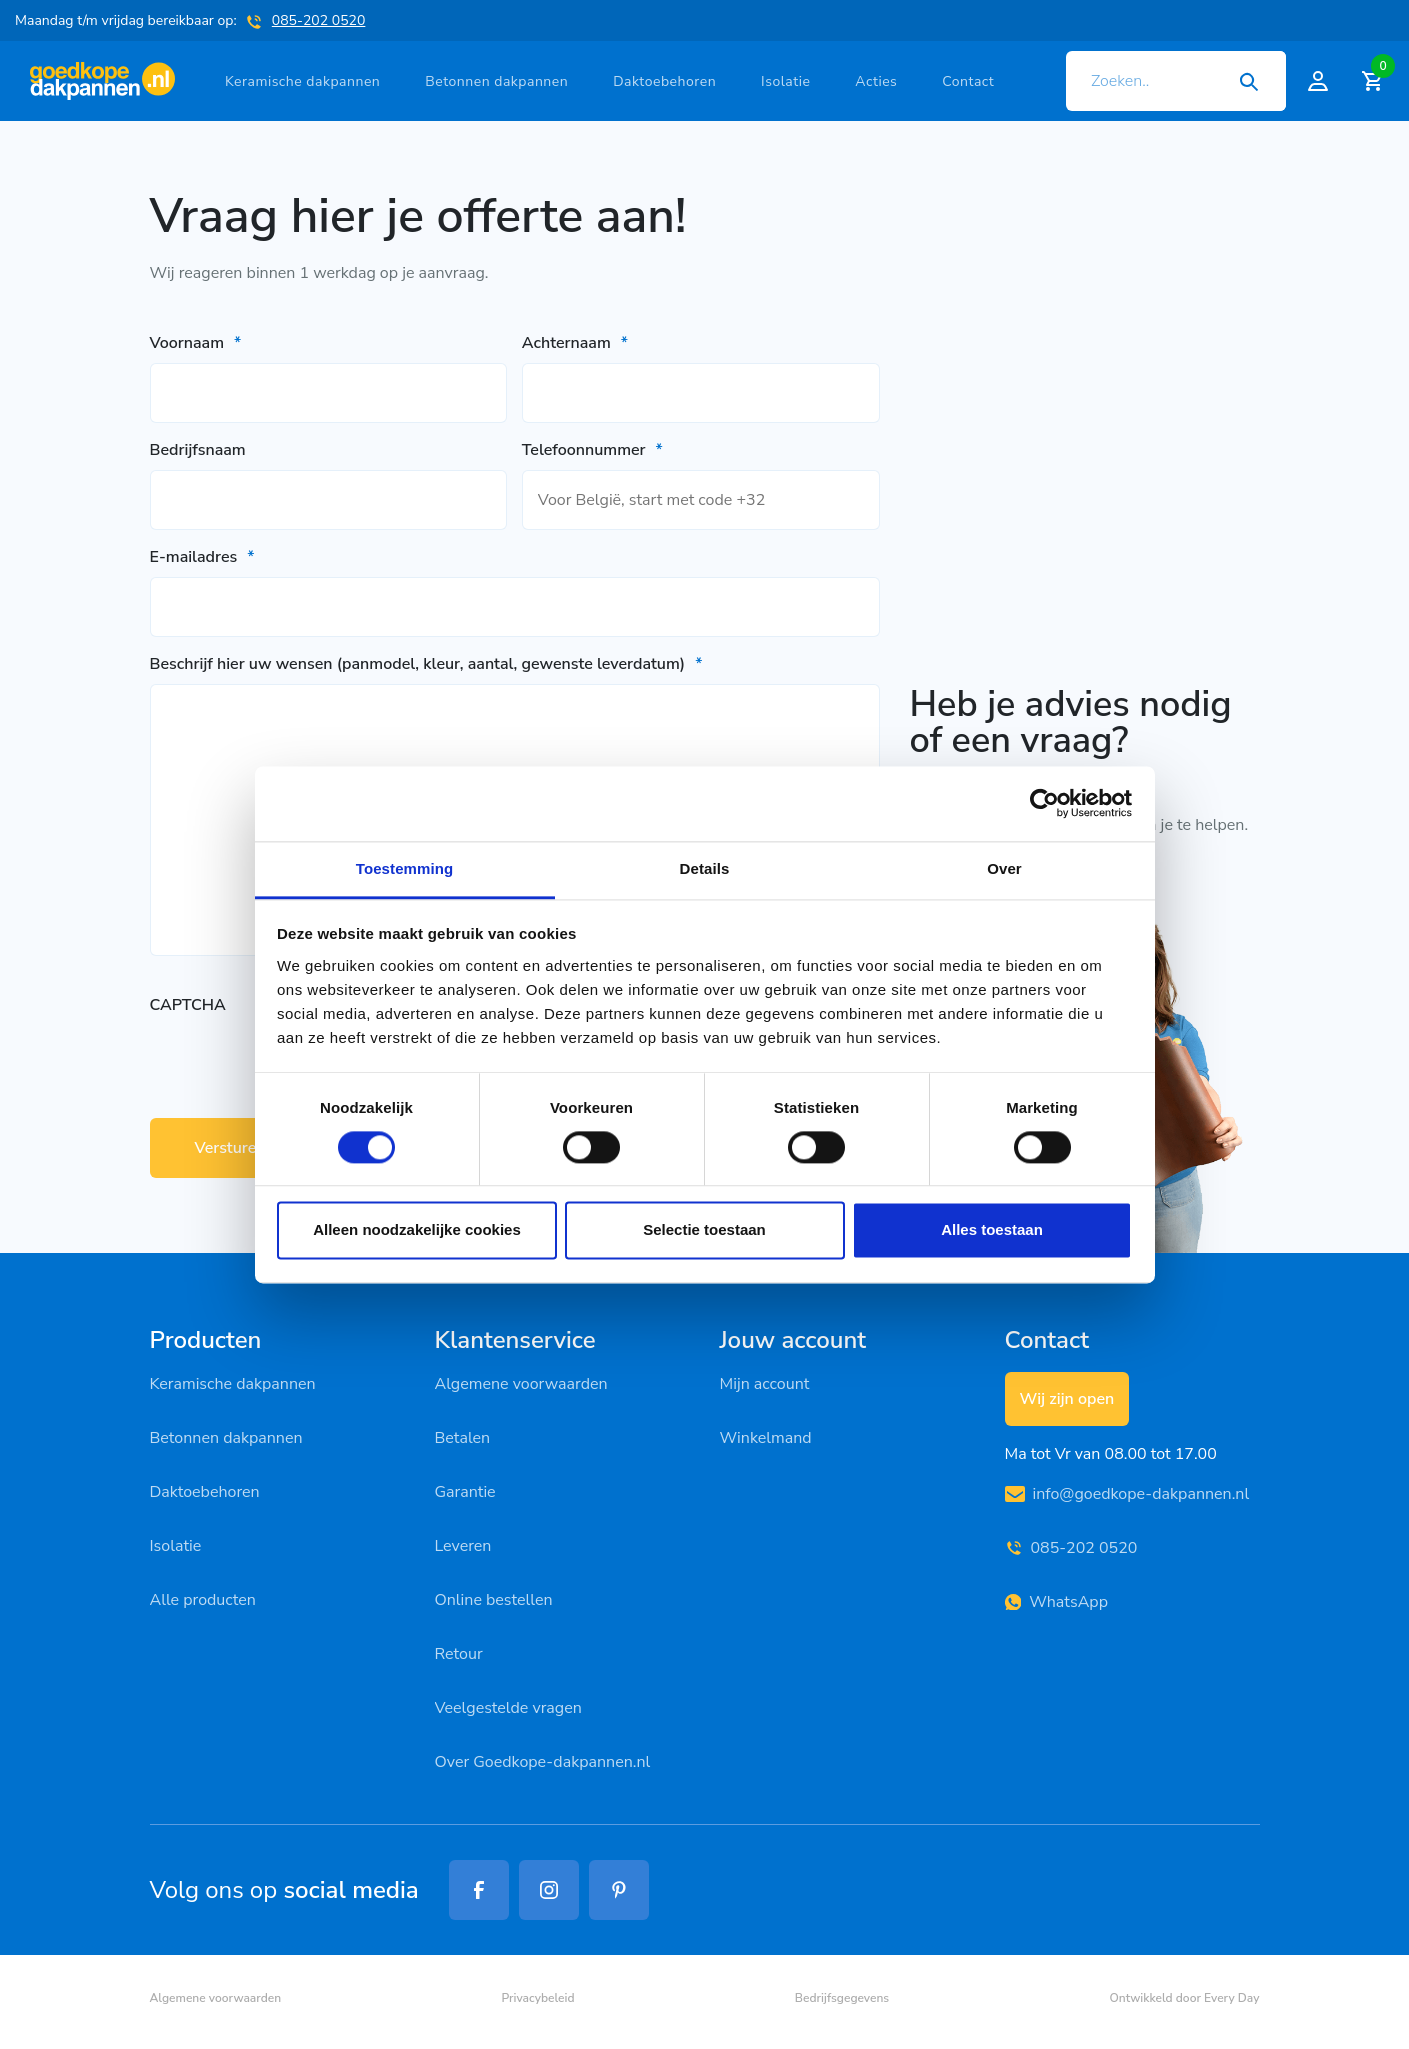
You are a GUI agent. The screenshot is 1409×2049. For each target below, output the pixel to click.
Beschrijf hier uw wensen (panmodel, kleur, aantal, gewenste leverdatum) (426, 664)
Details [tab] (705, 868)
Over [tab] (1004, 868)
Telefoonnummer (592, 450)
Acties (876, 81)
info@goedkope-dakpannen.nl (1127, 1494)
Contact (968, 81)
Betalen (463, 1438)
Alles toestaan (992, 1230)
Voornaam (196, 343)
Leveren (463, 1546)
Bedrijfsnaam (198, 450)
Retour (459, 1654)
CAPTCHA (188, 1005)
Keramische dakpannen (302, 81)
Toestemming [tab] (405, 868)
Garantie (465, 1492)
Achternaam (575, 343)
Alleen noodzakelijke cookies (417, 1230)
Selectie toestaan (704, 1230)
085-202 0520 (319, 20)
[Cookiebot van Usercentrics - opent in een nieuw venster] (1044, 803)
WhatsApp (1056, 1602)
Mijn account (765, 1384)
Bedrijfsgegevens (842, 1998)
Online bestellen (494, 1600)
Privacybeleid (537, 1998)
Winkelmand (766, 1438)
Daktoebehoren (664, 81)
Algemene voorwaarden (521, 1384)
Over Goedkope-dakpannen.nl (543, 1762)
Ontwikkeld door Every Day (1184, 1998)
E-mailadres (202, 557)
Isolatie (785, 81)
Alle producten (203, 1600)
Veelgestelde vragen (508, 1708)
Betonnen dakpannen (496, 81)
